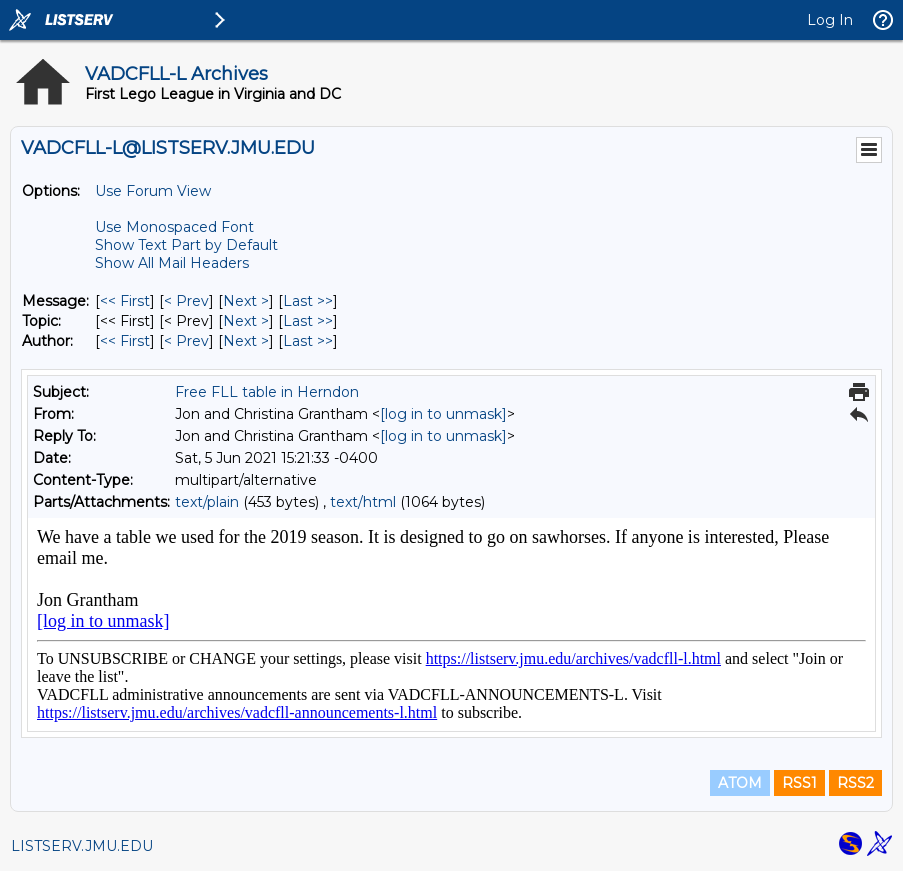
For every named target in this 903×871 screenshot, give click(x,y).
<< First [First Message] (125, 301)
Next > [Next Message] (246, 301)
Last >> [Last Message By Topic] (308, 321)
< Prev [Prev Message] (186, 301)
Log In (830, 20)
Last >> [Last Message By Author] (308, 341)
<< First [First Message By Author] (125, 341)
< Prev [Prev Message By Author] (186, 341)
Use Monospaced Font (174, 227)
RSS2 (855, 783)
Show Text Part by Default (186, 245)
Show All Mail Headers (172, 263)
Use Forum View (153, 191)
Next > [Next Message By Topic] (246, 321)
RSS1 (799, 783)
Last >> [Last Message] (308, 301)
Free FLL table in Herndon (267, 392)
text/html (363, 502)
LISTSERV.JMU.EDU (82, 846)
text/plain (207, 502)
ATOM (740, 783)
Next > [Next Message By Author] (246, 341)
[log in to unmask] (443, 414)
